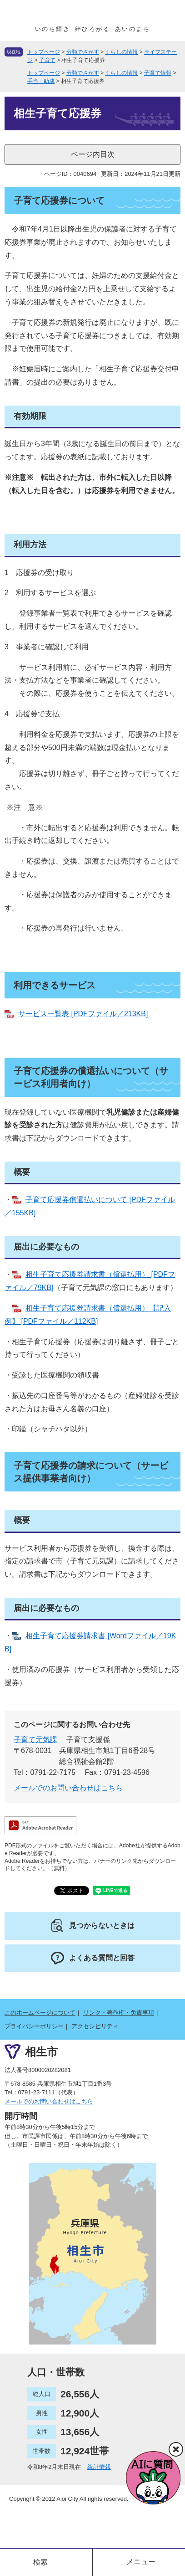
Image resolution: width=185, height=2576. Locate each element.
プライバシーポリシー (34, 2026)
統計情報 (99, 2466)
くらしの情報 (121, 52)
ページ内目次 (93, 154)
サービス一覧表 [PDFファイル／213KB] (83, 1014)
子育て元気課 (35, 1739)
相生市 (41, 2052)
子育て (47, 60)
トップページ (43, 52)
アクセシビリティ (95, 2026)
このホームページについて (40, 2012)
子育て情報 (157, 73)
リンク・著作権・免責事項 (118, 2012)
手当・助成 (41, 81)
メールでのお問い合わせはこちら (68, 1788)
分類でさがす (82, 52)
